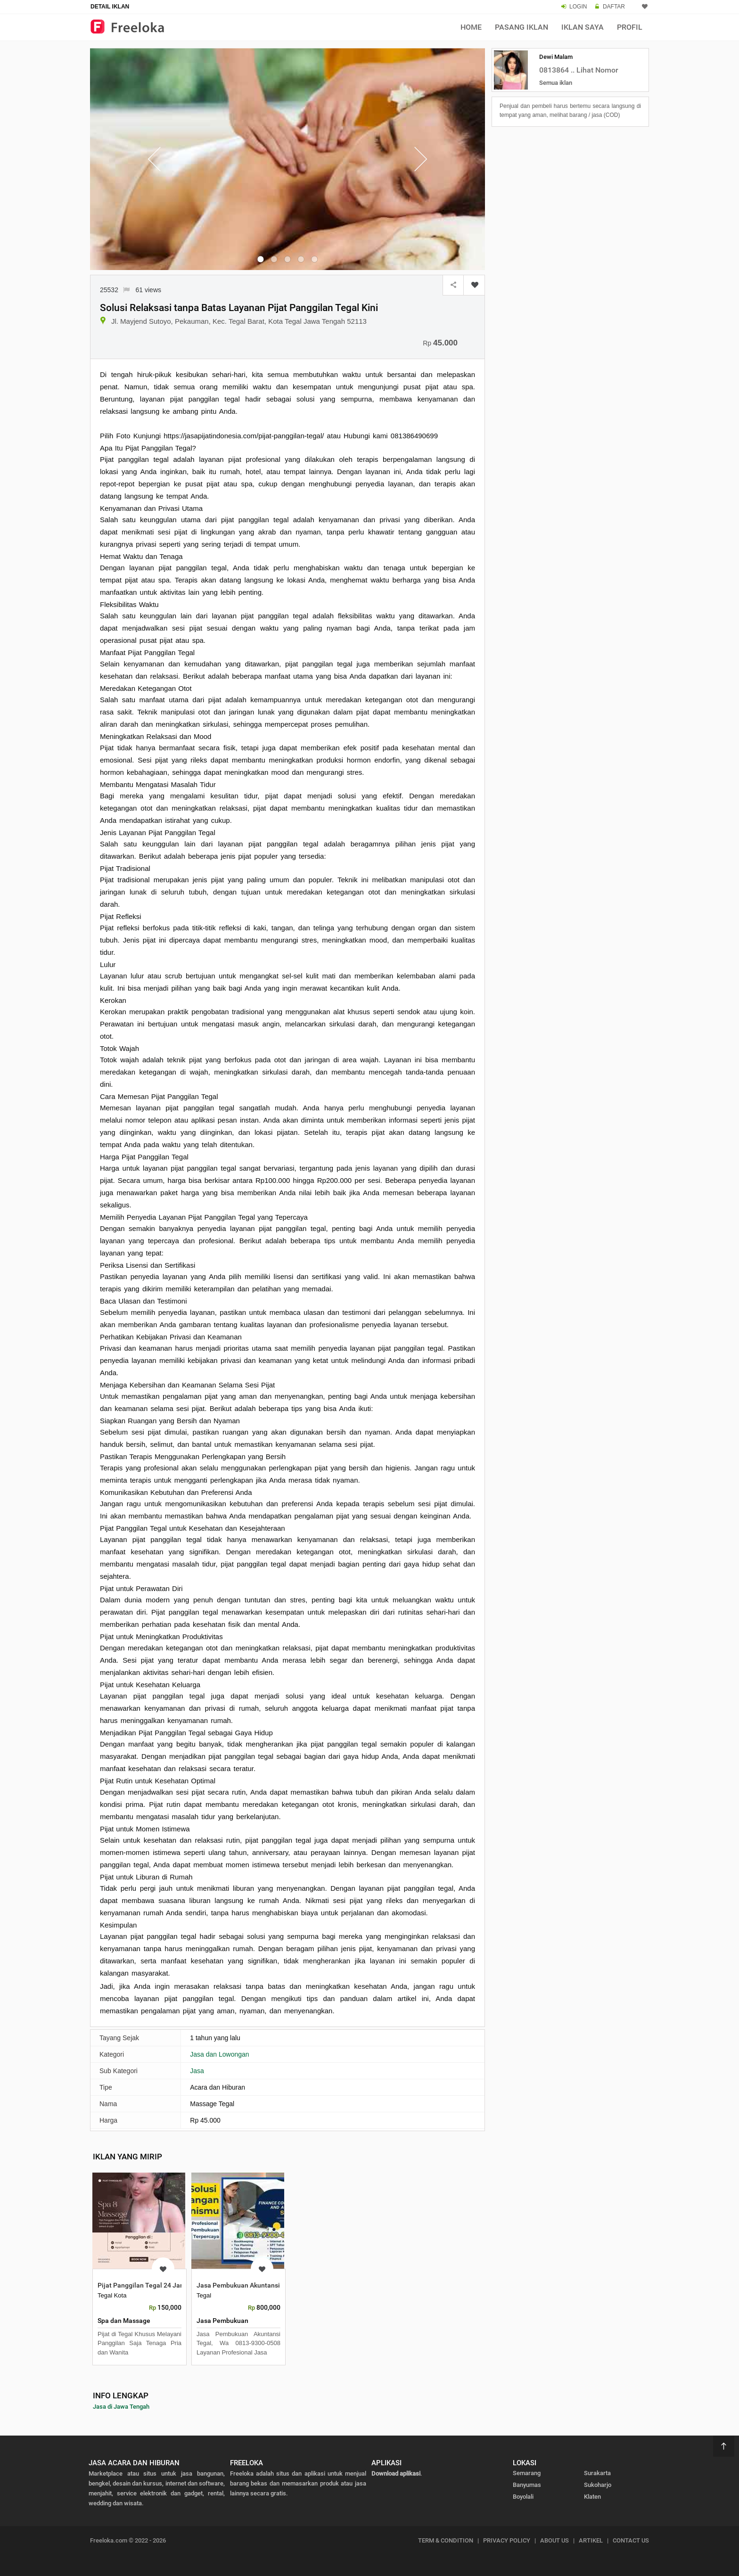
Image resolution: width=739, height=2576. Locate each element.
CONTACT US (631, 2540)
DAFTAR (614, 6)
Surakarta (597, 2473)
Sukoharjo (597, 2484)
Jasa (197, 2071)
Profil (629, 27)
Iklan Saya (582, 27)
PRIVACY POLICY (506, 2540)
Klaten (592, 2496)
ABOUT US (554, 2540)
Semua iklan (555, 82)
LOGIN (578, 6)
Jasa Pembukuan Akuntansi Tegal (247, 2285)
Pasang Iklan (521, 27)
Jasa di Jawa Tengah (121, 2406)
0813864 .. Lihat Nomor (578, 70)
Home (471, 27)
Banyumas (527, 2484)
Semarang (527, 2473)
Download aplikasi (395, 2473)
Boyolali (523, 2496)
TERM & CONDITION (445, 2540)
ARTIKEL (591, 2540)
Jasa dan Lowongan (219, 2054)
